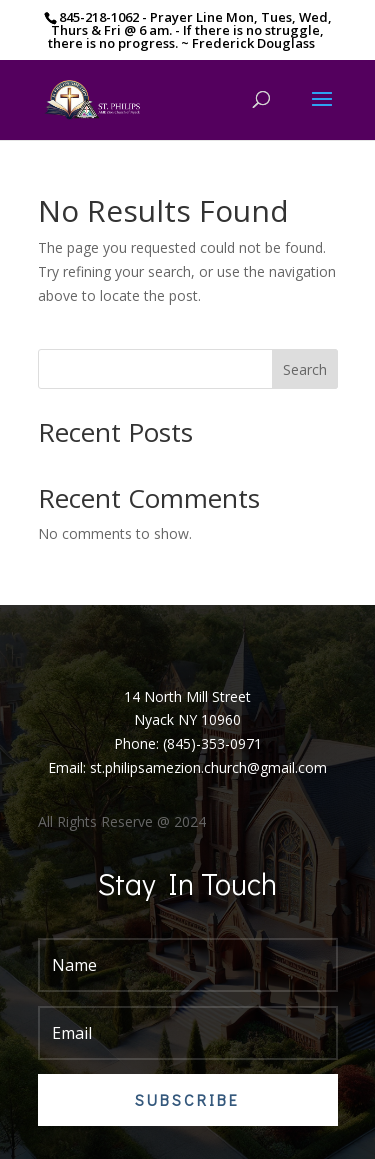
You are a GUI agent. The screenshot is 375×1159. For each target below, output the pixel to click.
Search (305, 369)
